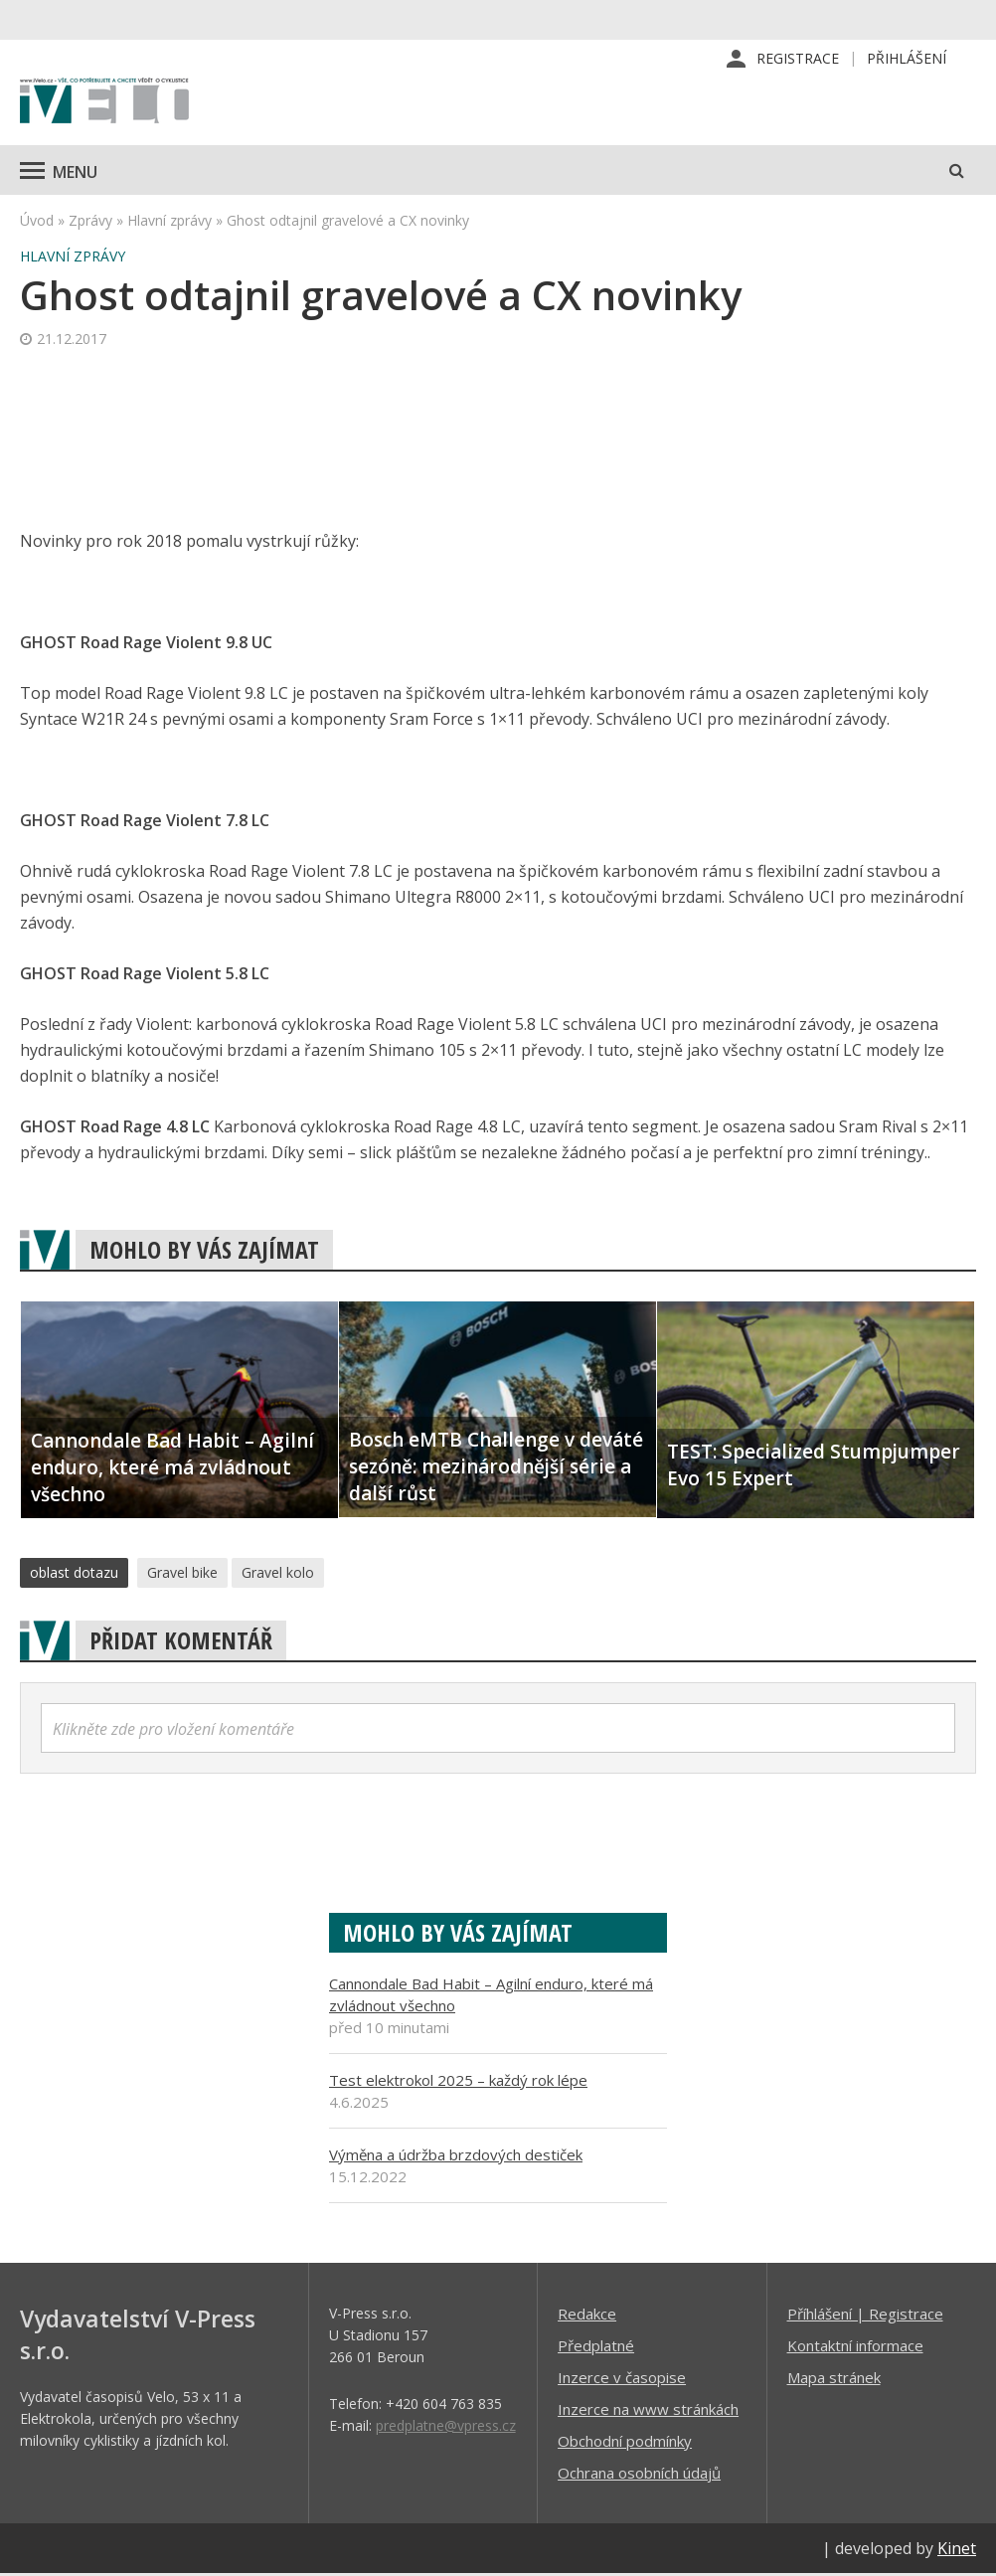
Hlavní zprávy (169, 222)
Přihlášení (906, 59)
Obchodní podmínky (625, 2443)
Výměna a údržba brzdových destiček (455, 2156)
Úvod (37, 222)
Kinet (956, 2550)
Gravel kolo (278, 1574)
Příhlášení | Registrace (865, 2315)
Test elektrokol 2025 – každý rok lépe (458, 2082)
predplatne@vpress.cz (446, 2427)
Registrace (797, 59)
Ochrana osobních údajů (639, 2475)
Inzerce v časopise (622, 2379)
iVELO (104, 104)
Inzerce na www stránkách (648, 2411)
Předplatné (596, 2347)
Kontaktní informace (855, 2347)
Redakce (587, 2315)
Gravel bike (182, 1574)
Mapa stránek (834, 2379)
